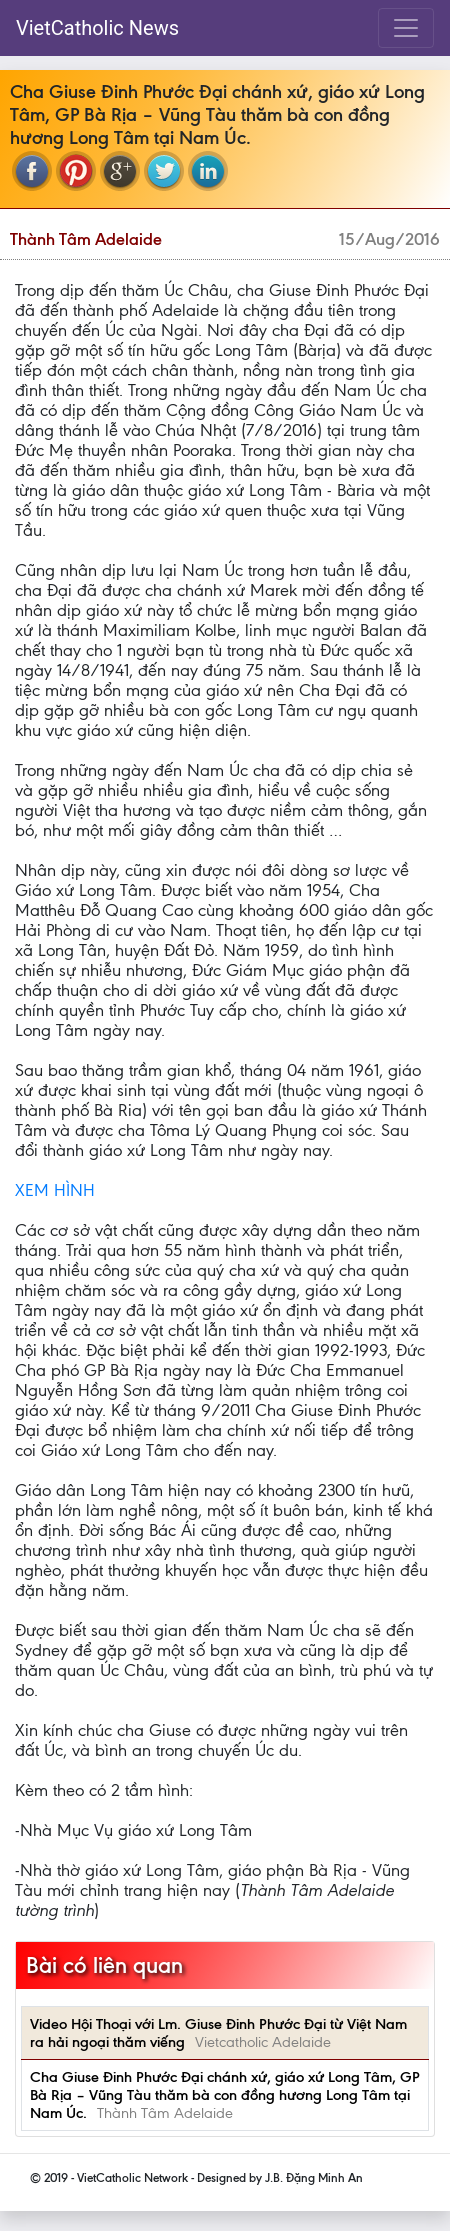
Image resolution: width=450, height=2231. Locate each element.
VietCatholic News (97, 28)
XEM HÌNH (55, 1190)
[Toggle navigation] (406, 28)
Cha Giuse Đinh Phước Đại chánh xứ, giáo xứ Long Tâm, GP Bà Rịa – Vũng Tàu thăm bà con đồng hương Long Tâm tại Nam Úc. (225, 2095)
